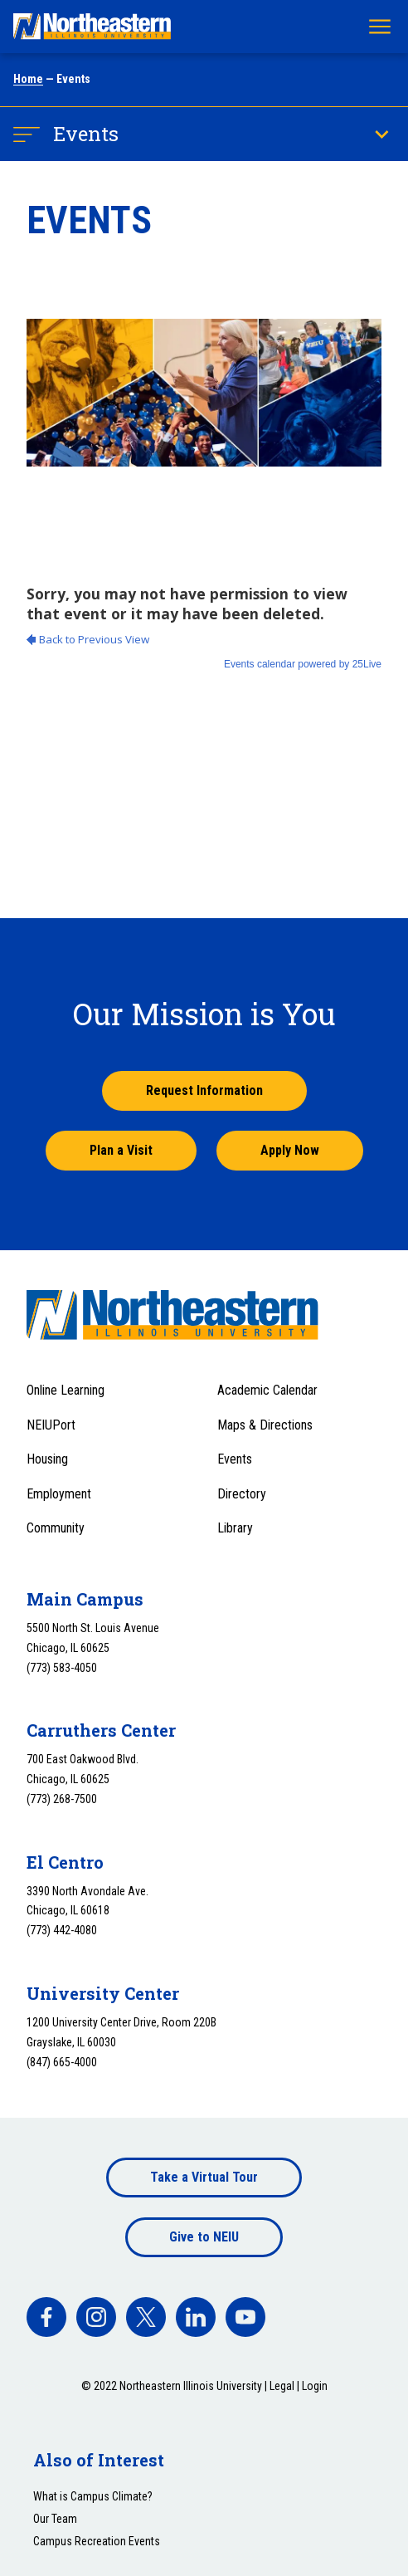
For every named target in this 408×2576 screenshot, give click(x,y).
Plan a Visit (121, 1150)
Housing (47, 1459)
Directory (241, 1494)
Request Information (204, 1090)
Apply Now (289, 1150)
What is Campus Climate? (93, 2496)
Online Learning (65, 1390)
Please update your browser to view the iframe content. (204, 684)
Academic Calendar (267, 1390)
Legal (282, 2386)
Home (28, 79)
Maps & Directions (265, 1425)
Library (235, 1528)
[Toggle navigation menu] (380, 27)
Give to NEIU (204, 2237)
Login (315, 2386)
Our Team (55, 2518)
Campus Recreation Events (96, 2541)
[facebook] (46, 2317)
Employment (59, 1494)
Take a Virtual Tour (204, 2177)
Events (86, 133)
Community (56, 1528)
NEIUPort (51, 1425)
